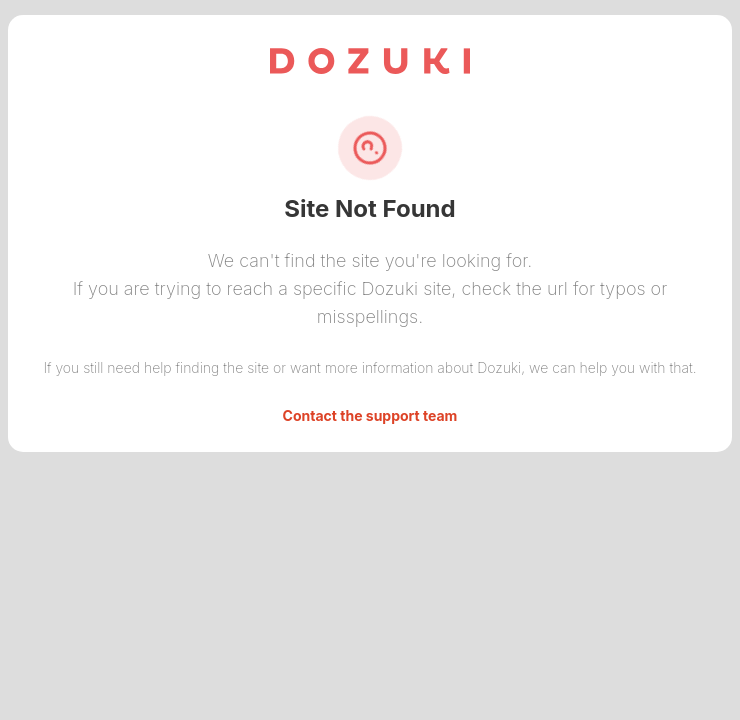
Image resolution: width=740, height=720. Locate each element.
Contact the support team (370, 415)
